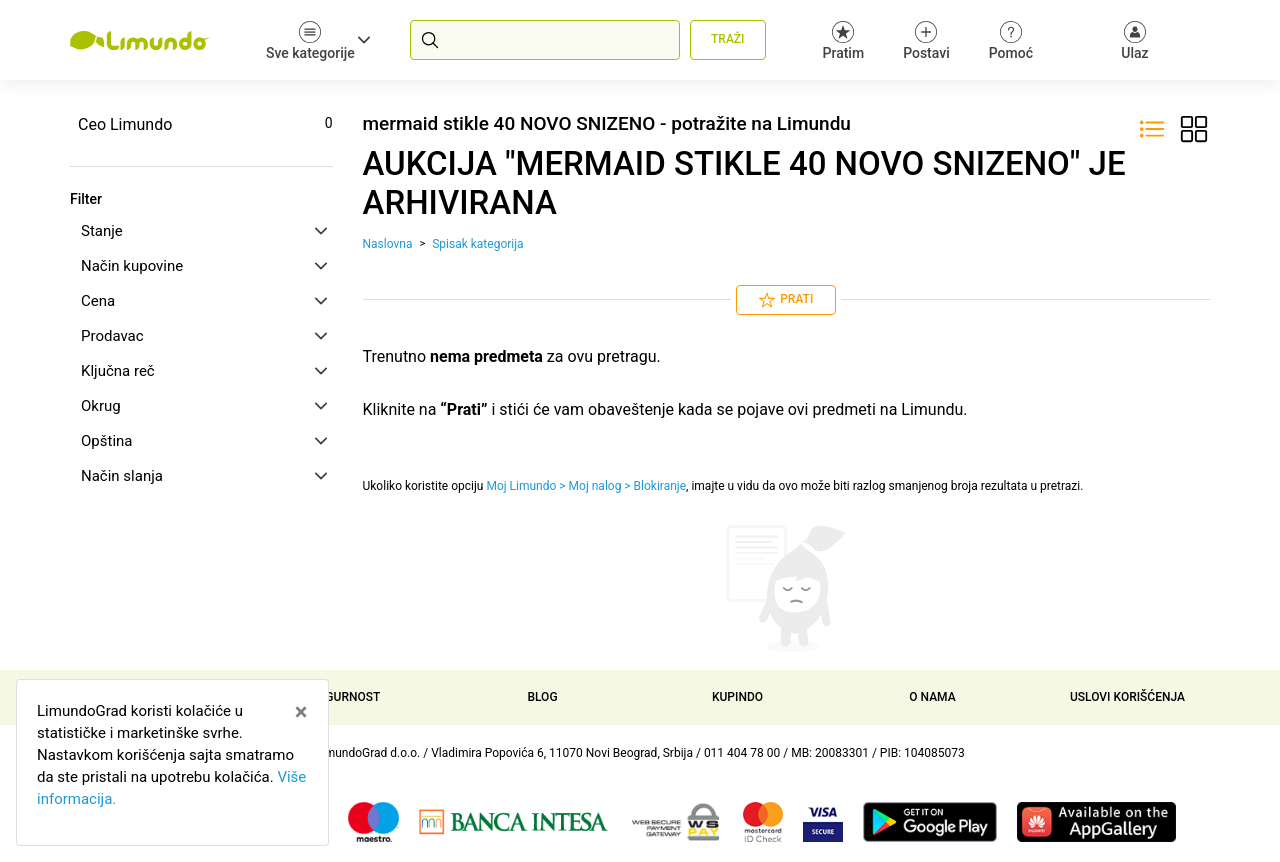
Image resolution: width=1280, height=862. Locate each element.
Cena (204, 301)
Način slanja (204, 476)
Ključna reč (204, 371)
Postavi (926, 40)
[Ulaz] (1135, 40)
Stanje (204, 231)
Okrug (204, 406)
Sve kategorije (318, 40)
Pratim (844, 40)
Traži (727, 39)
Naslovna (388, 244)
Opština (204, 441)
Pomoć (1011, 40)
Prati (786, 300)
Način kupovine (204, 266)
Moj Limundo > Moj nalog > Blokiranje (586, 486)
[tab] (201, 231)
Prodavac (204, 336)
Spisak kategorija (477, 244)
